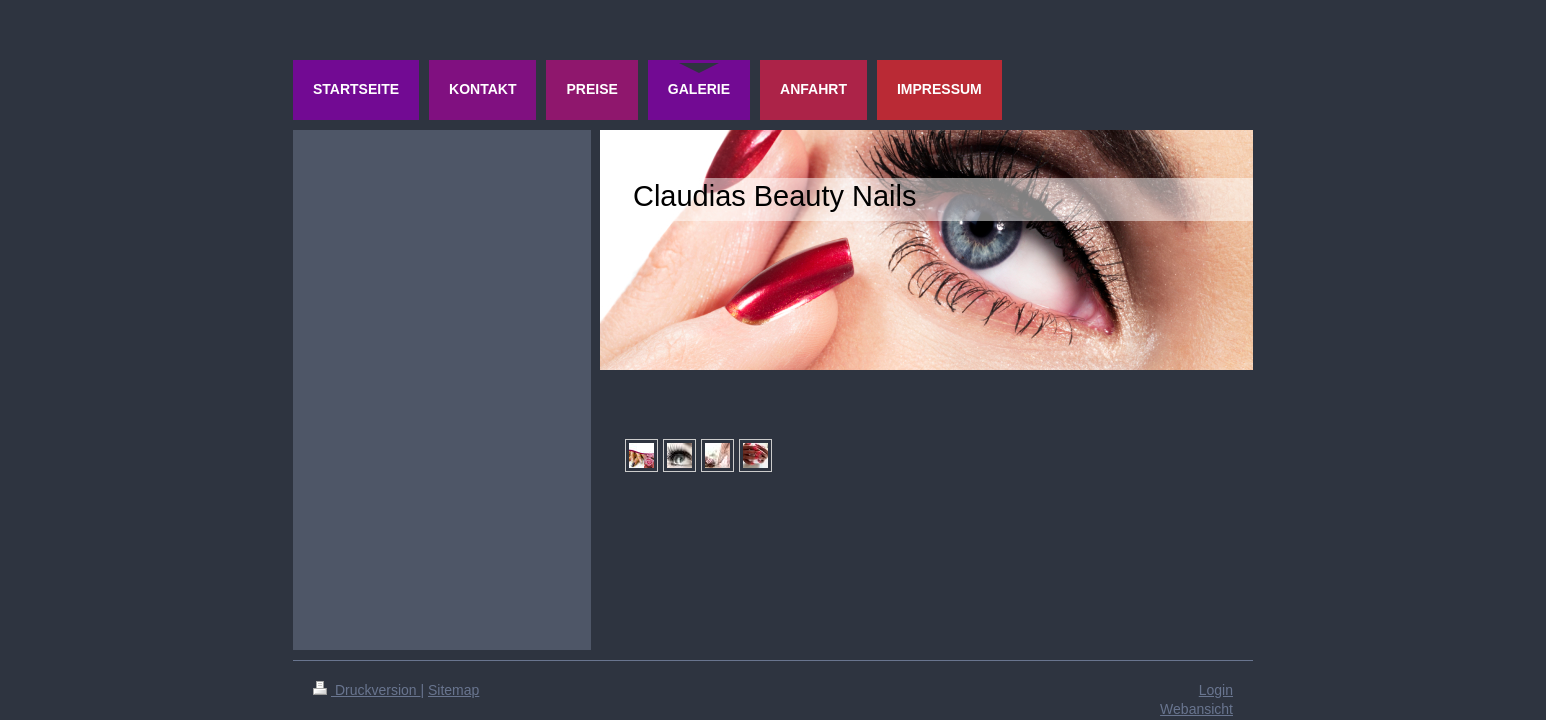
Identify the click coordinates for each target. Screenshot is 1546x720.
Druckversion (366, 690)
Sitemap (453, 690)
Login (1216, 690)
